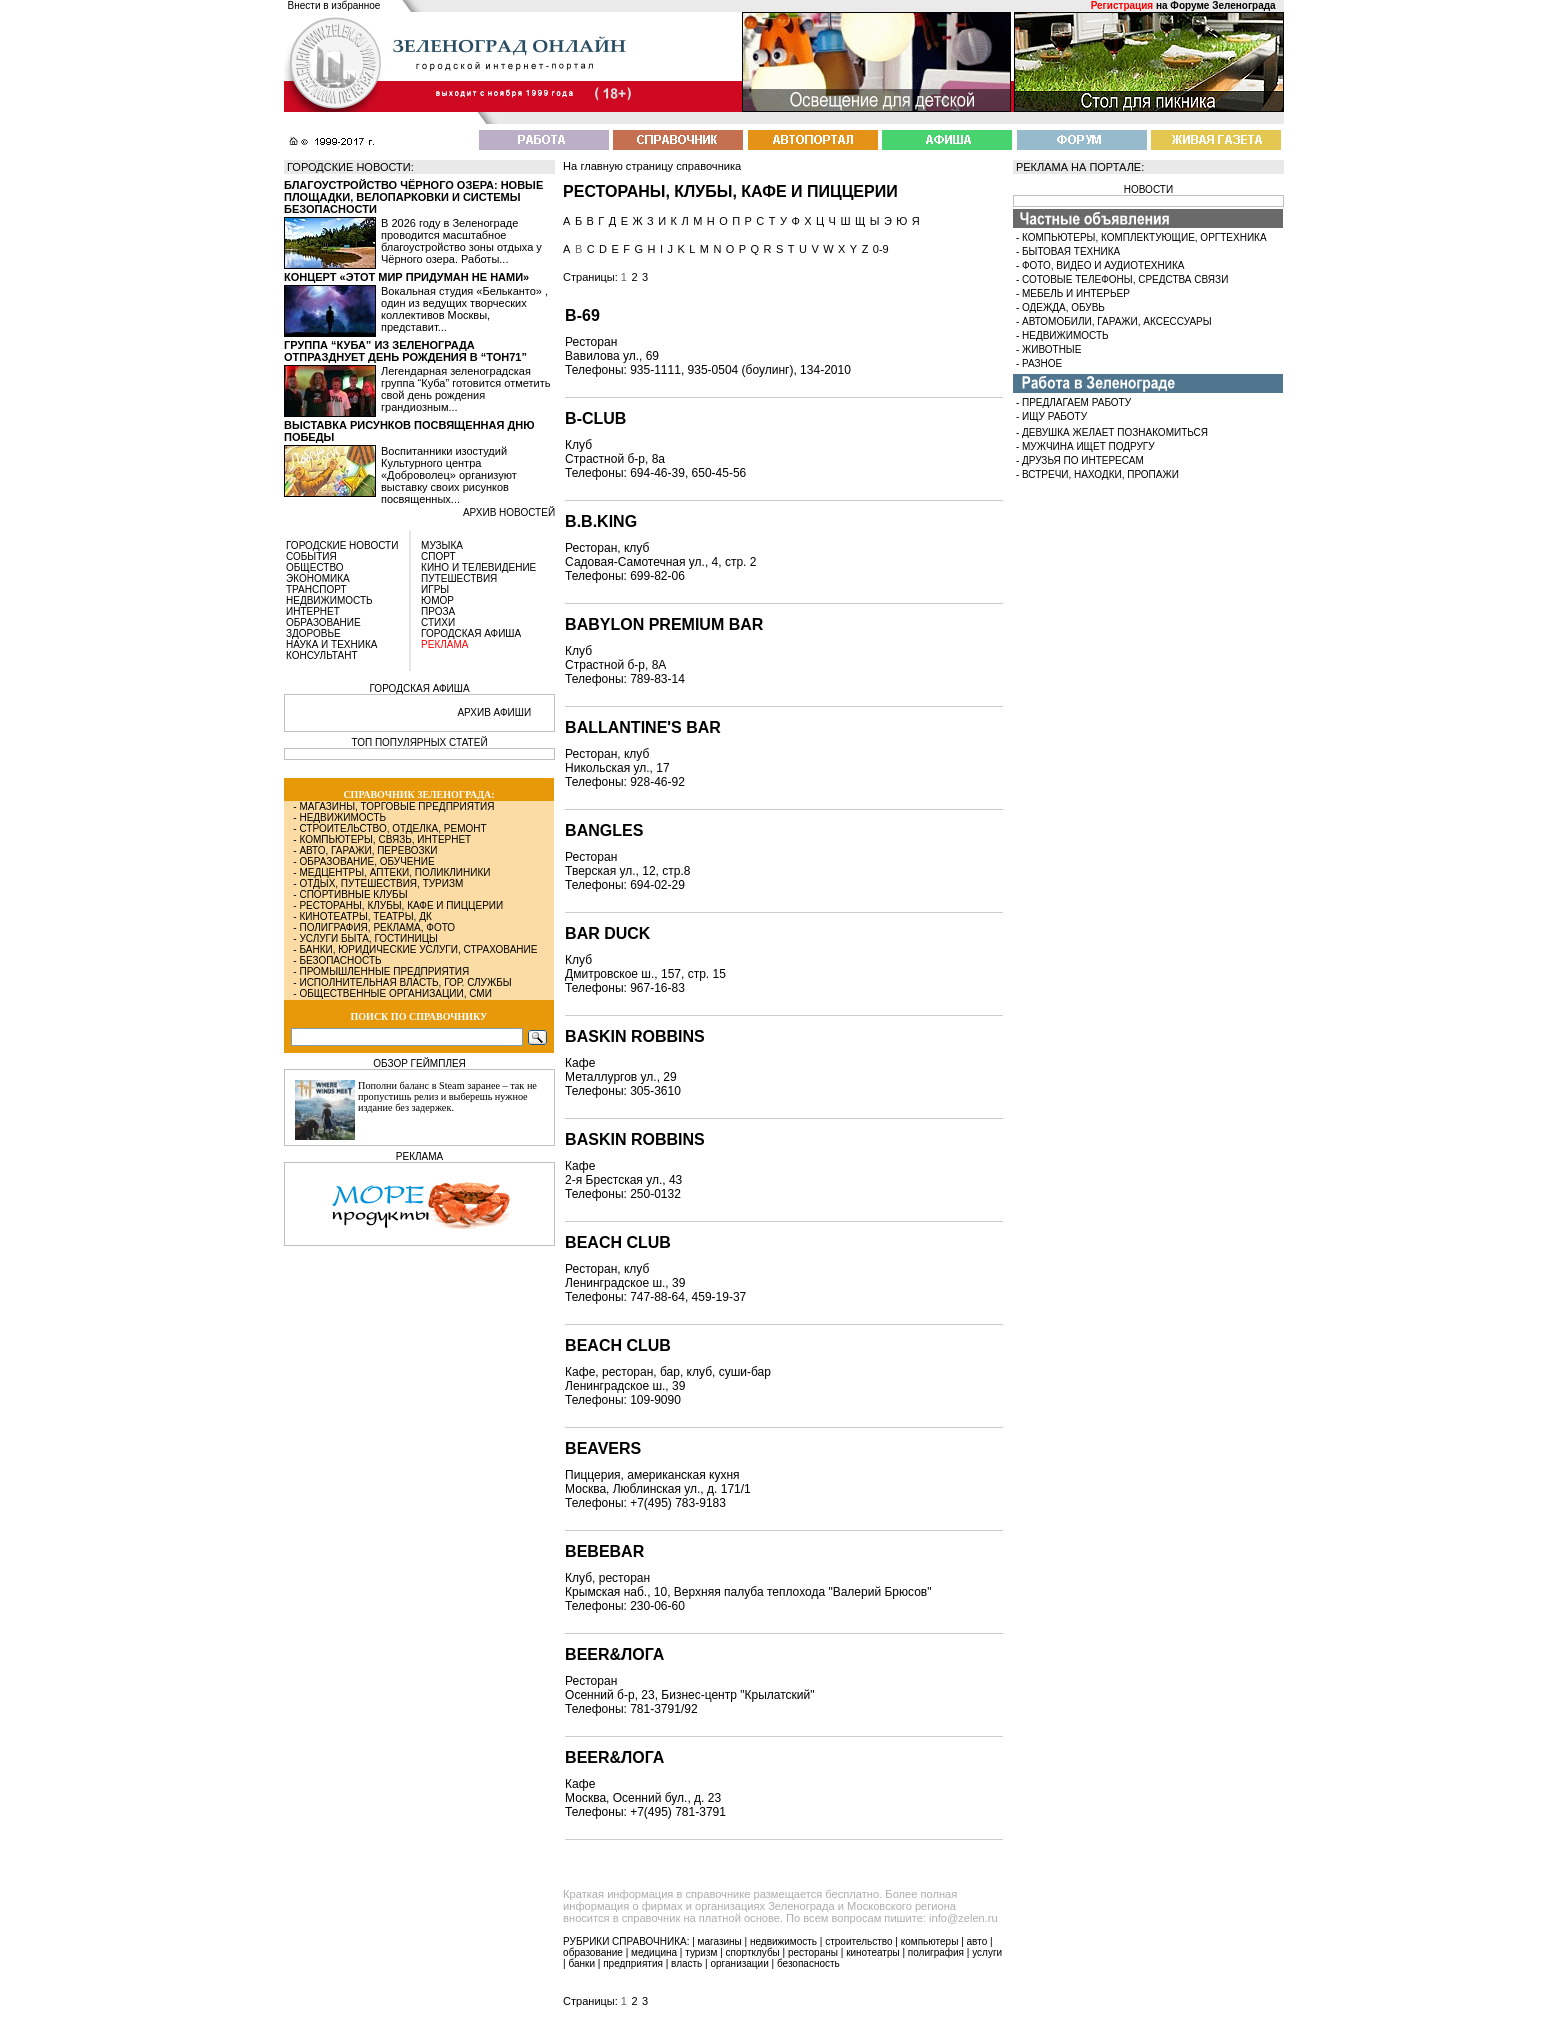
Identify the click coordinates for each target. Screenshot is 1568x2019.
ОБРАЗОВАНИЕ (323, 622)
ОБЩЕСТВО (315, 567)
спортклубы (753, 1952)
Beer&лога (614, 1757)
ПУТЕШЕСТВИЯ (459, 578)
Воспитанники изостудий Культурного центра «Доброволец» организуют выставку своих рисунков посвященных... (449, 475)
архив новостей (509, 512)
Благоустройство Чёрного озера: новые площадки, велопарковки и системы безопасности (413, 197)
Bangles (604, 830)
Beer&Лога (614, 1654)
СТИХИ (438, 622)
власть (686, 1963)
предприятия (633, 1963)
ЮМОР (437, 600)
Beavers (603, 1448)
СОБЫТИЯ (311, 556)
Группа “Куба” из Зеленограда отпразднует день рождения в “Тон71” (405, 351)
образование (593, 1952)
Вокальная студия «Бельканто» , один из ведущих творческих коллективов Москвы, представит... (464, 309)
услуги (987, 1952)
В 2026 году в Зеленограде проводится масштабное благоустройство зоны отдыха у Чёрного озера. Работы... (461, 241)
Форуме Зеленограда (1222, 5)
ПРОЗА (438, 611)
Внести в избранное (334, 5)
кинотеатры (873, 1952)
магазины (720, 1941)
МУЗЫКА (442, 545)
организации (740, 1963)
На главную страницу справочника (652, 166)
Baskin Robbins (635, 1036)
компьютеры (930, 1941)
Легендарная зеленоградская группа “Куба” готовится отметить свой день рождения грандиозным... (465, 389)
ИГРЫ (435, 589)
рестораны (813, 1952)
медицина (654, 1952)
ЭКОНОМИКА (318, 578)
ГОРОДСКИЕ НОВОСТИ (342, 545)
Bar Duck (607, 933)
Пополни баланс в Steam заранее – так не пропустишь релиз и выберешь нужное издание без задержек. (447, 1096)
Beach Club (618, 1242)
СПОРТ (438, 556)
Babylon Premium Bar (664, 624)
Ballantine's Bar (643, 727)
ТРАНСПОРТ (316, 589)
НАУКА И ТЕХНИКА (331, 644)
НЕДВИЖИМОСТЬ (329, 600)
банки (581, 1963)
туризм (701, 1952)
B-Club (595, 418)
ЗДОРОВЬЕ (313, 633)
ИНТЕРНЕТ (313, 611)
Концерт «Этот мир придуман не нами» (406, 277)
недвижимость (783, 1941)
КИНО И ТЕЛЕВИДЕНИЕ (478, 567)
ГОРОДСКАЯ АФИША (471, 633)
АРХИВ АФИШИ (494, 712)
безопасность (808, 1963)
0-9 (881, 249)
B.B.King (601, 521)
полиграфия (936, 1952)
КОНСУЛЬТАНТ (322, 655)
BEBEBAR (604, 1551)
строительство (858, 1941)
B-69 (582, 315)
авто (977, 1941)
